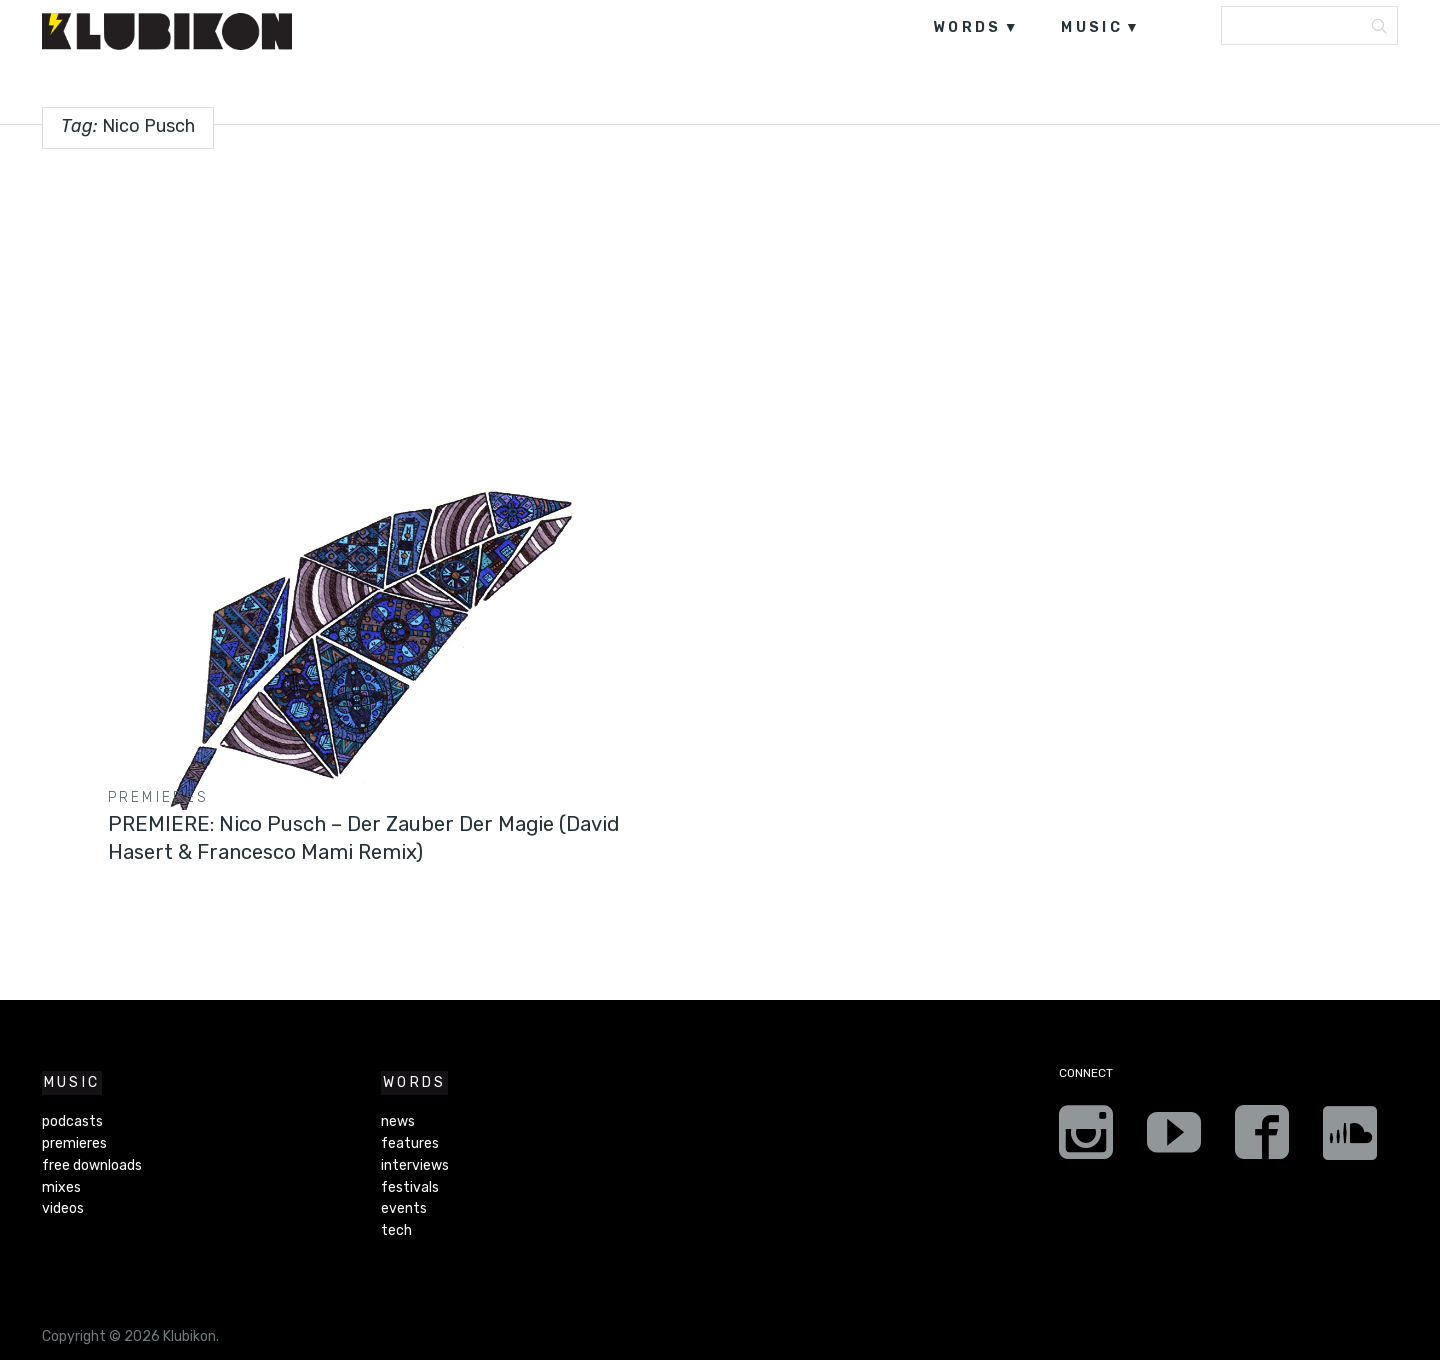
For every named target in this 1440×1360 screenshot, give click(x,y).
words (967, 27)
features (410, 1143)
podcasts (72, 1121)
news (398, 1121)
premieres (159, 797)
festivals (410, 1187)
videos (63, 1208)
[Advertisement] (720, 306)
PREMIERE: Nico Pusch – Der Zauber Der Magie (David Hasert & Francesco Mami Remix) (354, 837)
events (404, 1208)
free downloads (92, 1165)
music (1092, 27)
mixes (61, 1187)
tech (396, 1230)
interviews (415, 1165)
